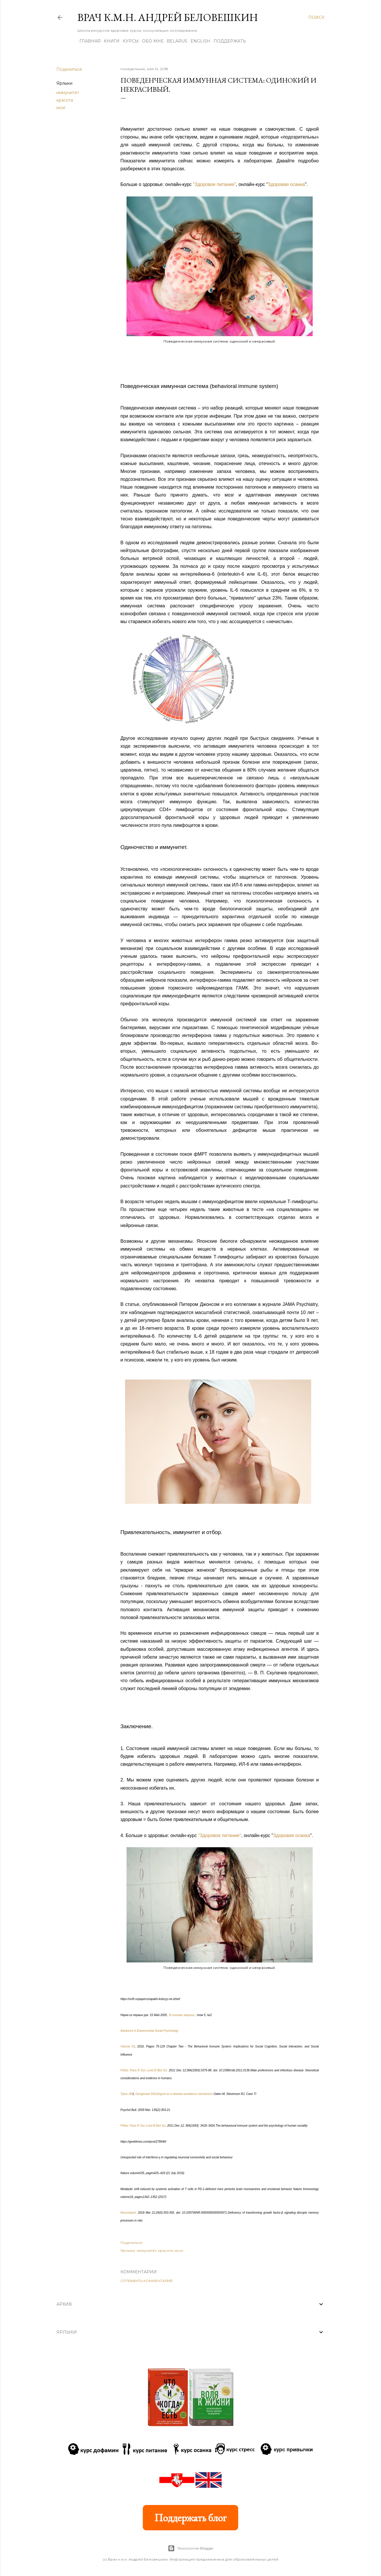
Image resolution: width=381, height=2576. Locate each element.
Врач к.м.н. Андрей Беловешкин (167, 17)
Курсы (129, 41)
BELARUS (175, 41)
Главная (88, 41)
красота (64, 100)
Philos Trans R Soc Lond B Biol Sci (142, 2125)
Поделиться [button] (69, 69)
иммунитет (67, 92)
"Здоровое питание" (214, 184)
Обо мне (150, 41)
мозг (61, 107)
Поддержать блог (190, 2517)
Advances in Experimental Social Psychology (149, 2030)
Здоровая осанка (286, 184)
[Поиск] (316, 17)
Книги (109, 41)
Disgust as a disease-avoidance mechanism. (184, 2093)
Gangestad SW (145, 2093)
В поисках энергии (182, 2015)
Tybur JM (126, 2093)
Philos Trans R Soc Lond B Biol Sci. (144, 2070)
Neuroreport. (128, 2212)
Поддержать (227, 41)
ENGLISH (198, 41)
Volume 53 (127, 2046)
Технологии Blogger (190, 2548)
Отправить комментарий (146, 2281)
